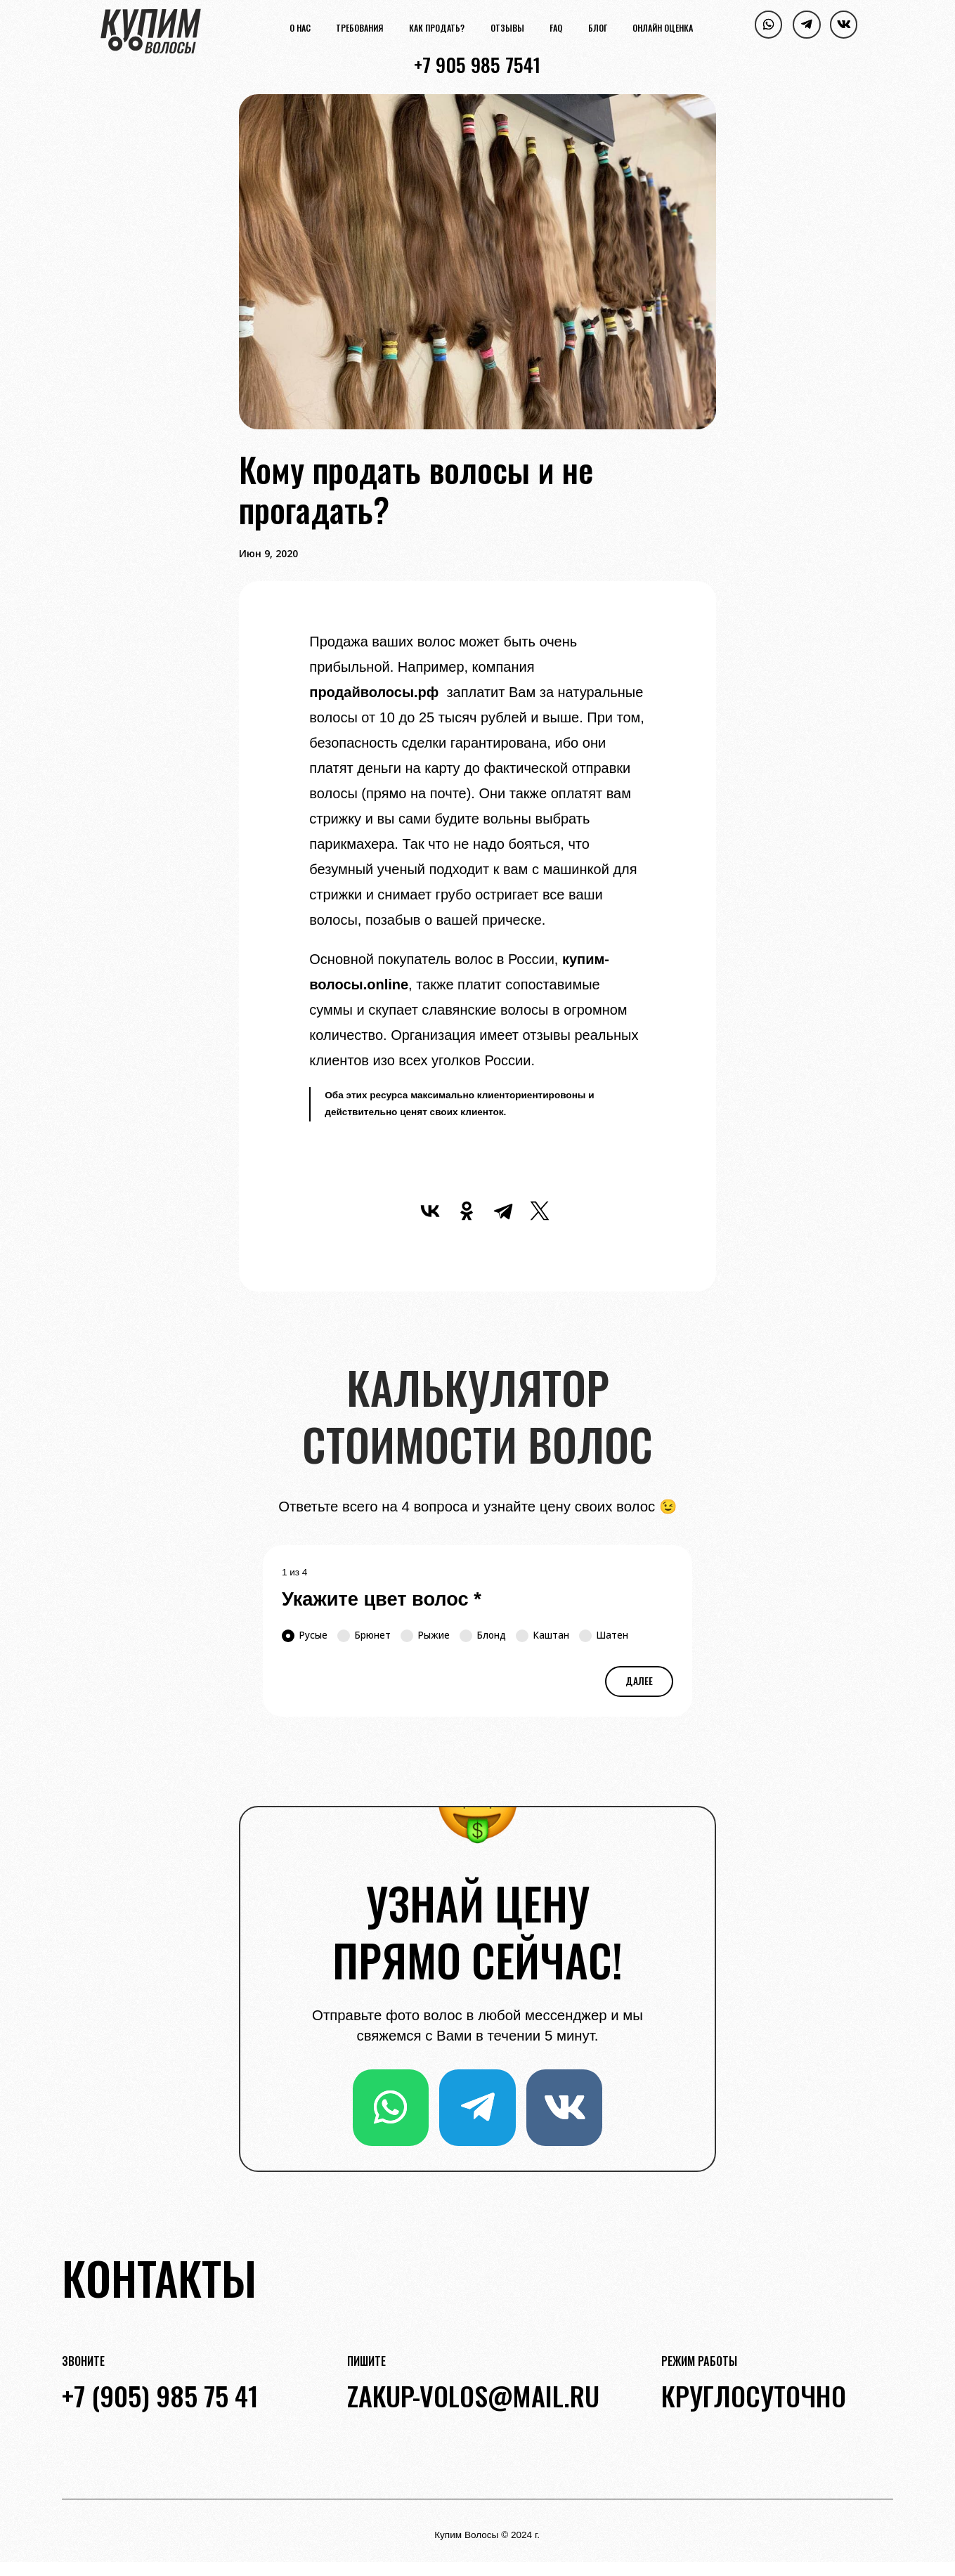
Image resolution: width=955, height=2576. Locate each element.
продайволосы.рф (373, 692)
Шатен (603, 1635)
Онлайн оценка (662, 28)
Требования (359, 28)
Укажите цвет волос (381, 1599)
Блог (597, 28)
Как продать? (436, 28)
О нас (300, 28)
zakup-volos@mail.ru (473, 2395)
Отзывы (507, 28)
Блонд (483, 1635)
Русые (304, 1635)
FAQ (556, 28)
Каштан (542, 1635)
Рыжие (425, 1635)
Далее (639, 1681)
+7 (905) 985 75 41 (160, 2395)
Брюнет (364, 1635)
